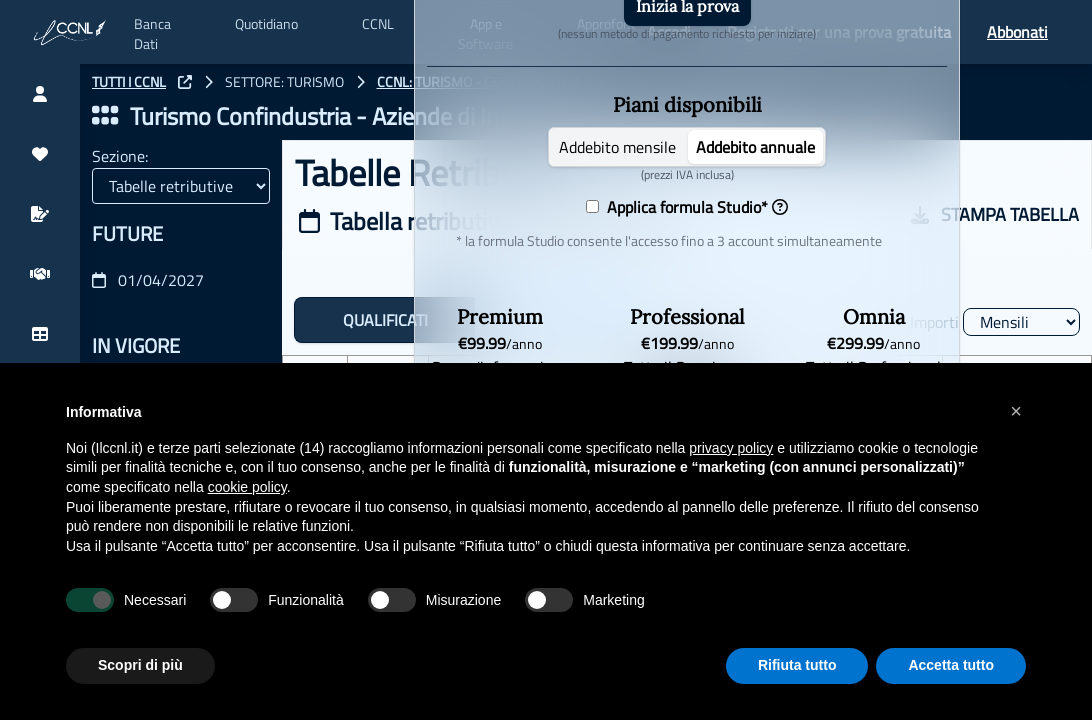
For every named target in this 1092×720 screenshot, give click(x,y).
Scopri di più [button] (140, 665)
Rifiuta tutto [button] (797, 665)
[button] (1016, 411)
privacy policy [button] (731, 448)
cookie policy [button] (247, 487)
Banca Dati (152, 34)
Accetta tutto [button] (951, 665)
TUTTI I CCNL (129, 82)
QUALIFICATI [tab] (385, 320)
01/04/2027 (148, 280)
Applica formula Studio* (693, 207)
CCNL (378, 24)
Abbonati (1017, 32)
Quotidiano (266, 24)
